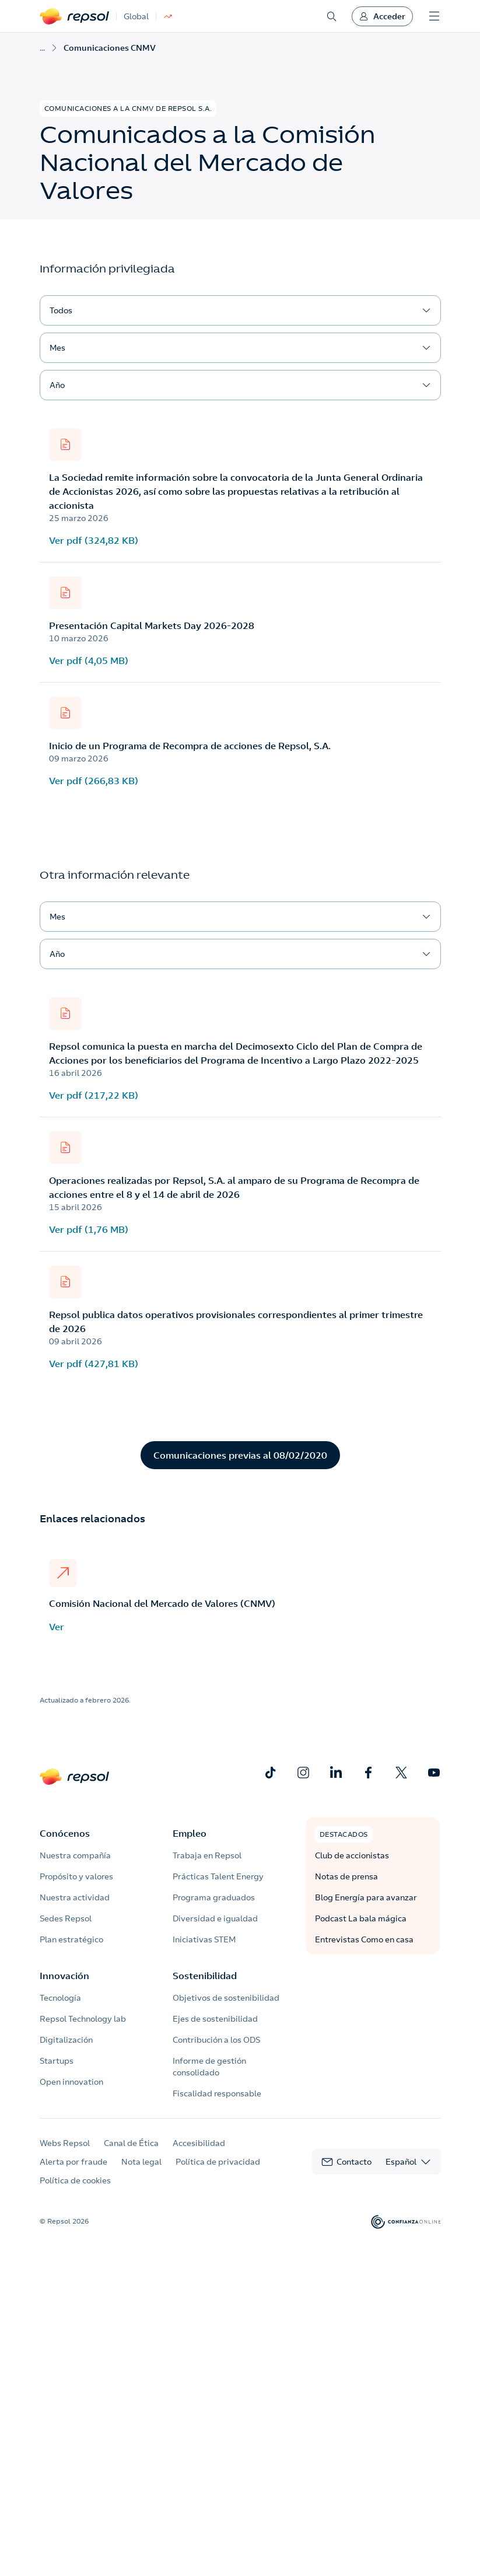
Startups (56, 2061)
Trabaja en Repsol (207, 1855)
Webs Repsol (65, 2143)
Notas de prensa (346, 1876)
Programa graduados (214, 1897)
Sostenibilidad (205, 1975)
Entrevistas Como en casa (364, 1939)
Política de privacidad (218, 2161)
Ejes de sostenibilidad (215, 2019)
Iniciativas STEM (204, 1939)
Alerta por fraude (73, 2161)
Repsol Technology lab (83, 2019)
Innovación (64, 1975)
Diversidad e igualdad (215, 1918)
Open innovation (71, 2082)
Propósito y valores (76, 1876)
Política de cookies (75, 2180)
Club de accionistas (352, 1855)
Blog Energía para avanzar (366, 1897)
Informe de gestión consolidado (209, 2067)
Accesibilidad (199, 2143)
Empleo (189, 1833)
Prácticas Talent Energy (218, 1876)
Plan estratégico (71, 1939)
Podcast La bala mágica (361, 1918)
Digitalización (66, 2040)
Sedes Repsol (66, 1918)
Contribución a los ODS (216, 2040)
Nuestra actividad (75, 1897)
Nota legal (141, 2161)
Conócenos (65, 1833)
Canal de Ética (131, 2143)
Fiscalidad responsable (217, 2093)
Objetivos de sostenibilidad (226, 1998)
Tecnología (60, 1998)
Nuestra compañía (75, 1855)
